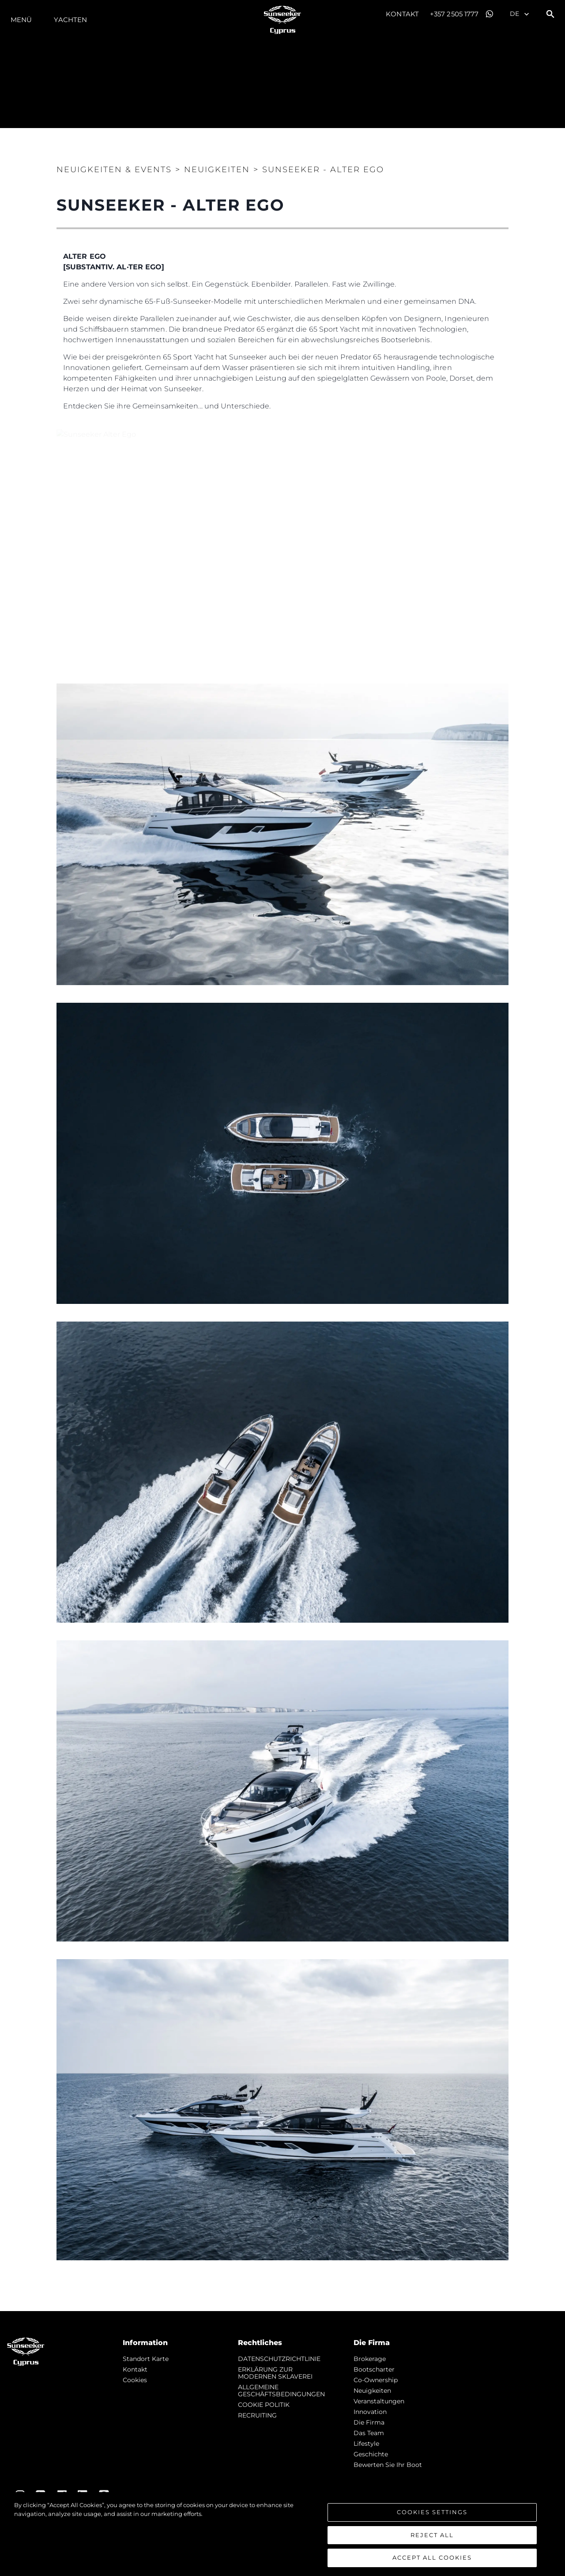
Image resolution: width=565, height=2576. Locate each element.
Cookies (135, 2380)
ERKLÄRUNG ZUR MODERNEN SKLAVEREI (275, 2372)
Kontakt (402, 14)
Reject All (432, 2534)
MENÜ (21, 19)
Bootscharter (374, 2369)
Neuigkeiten (372, 2391)
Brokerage (370, 2359)
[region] (282, 2534)
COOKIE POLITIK (264, 2405)
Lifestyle (366, 2444)
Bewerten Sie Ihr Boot (388, 2465)
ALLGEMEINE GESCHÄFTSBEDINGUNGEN (281, 2390)
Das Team (369, 2433)
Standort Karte (146, 2359)
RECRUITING (257, 2415)
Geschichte (371, 2454)
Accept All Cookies (432, 2557)
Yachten (70, 19)
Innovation (370, 2412)
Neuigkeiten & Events (114, 169)
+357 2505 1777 (454, 14)
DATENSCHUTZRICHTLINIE (279, 2359)
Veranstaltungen (379, 2401)
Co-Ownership (376, 2380)
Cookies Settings (432, 2512)
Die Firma (369, 2422)
